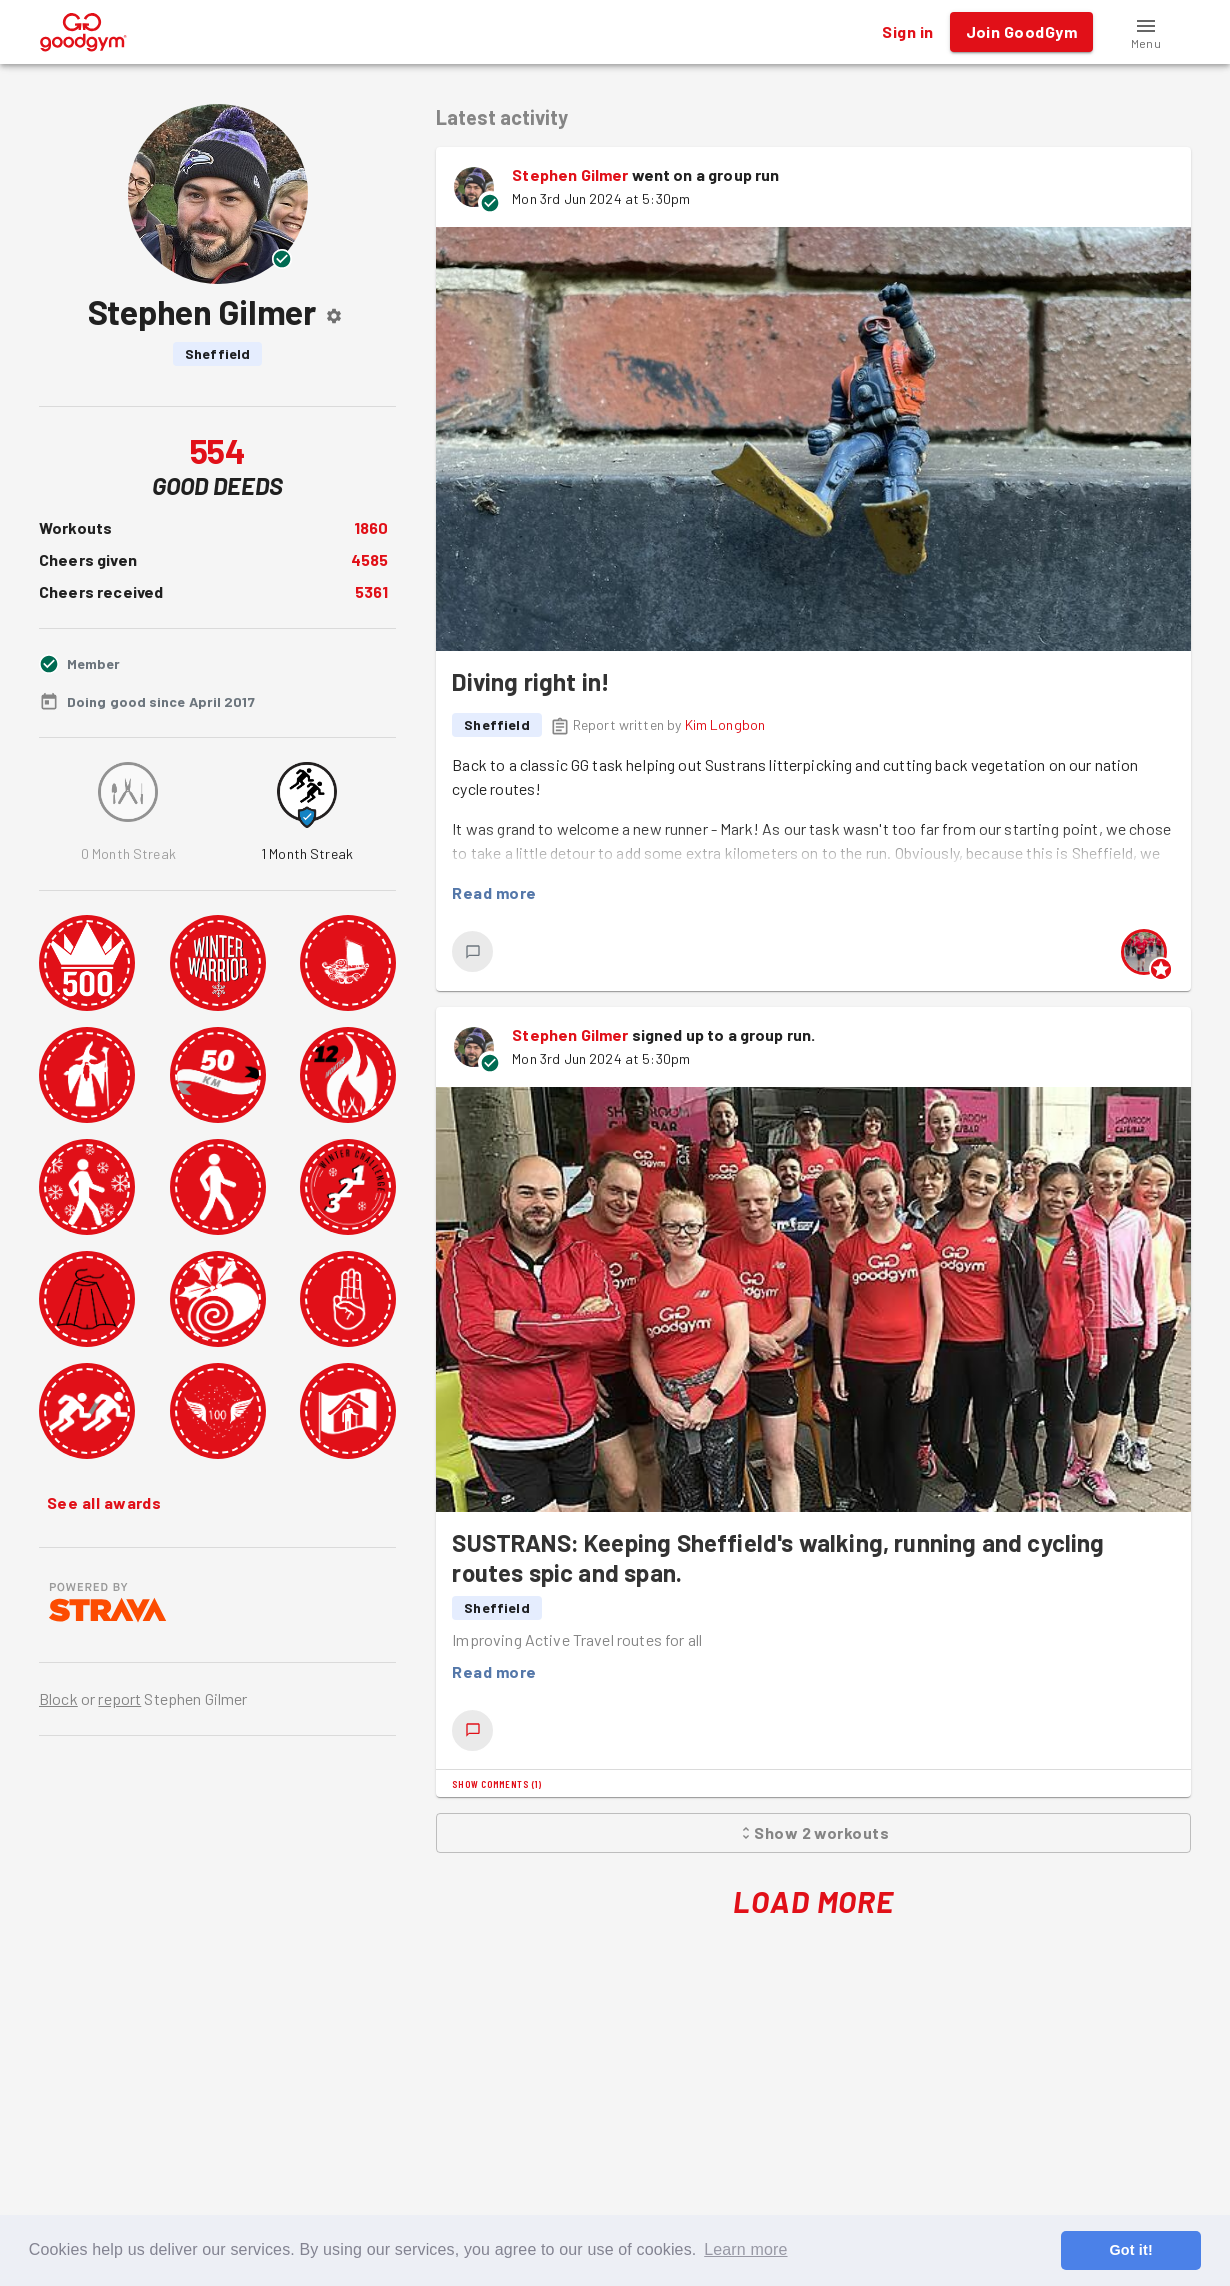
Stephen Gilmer (570, 174)
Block (58, 1698)
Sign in (907, 32)
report (119, 1698)
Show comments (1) (496, 1784)
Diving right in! (531, 681)
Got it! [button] (1130, 2250)
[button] (1146, 32)
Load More (813, 1901)
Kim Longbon (725, 724)
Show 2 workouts (813, 1833)
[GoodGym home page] (83, 29)
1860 (371, 527)
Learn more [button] (745, 2249)
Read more (494, 893)
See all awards (104, 1503)
